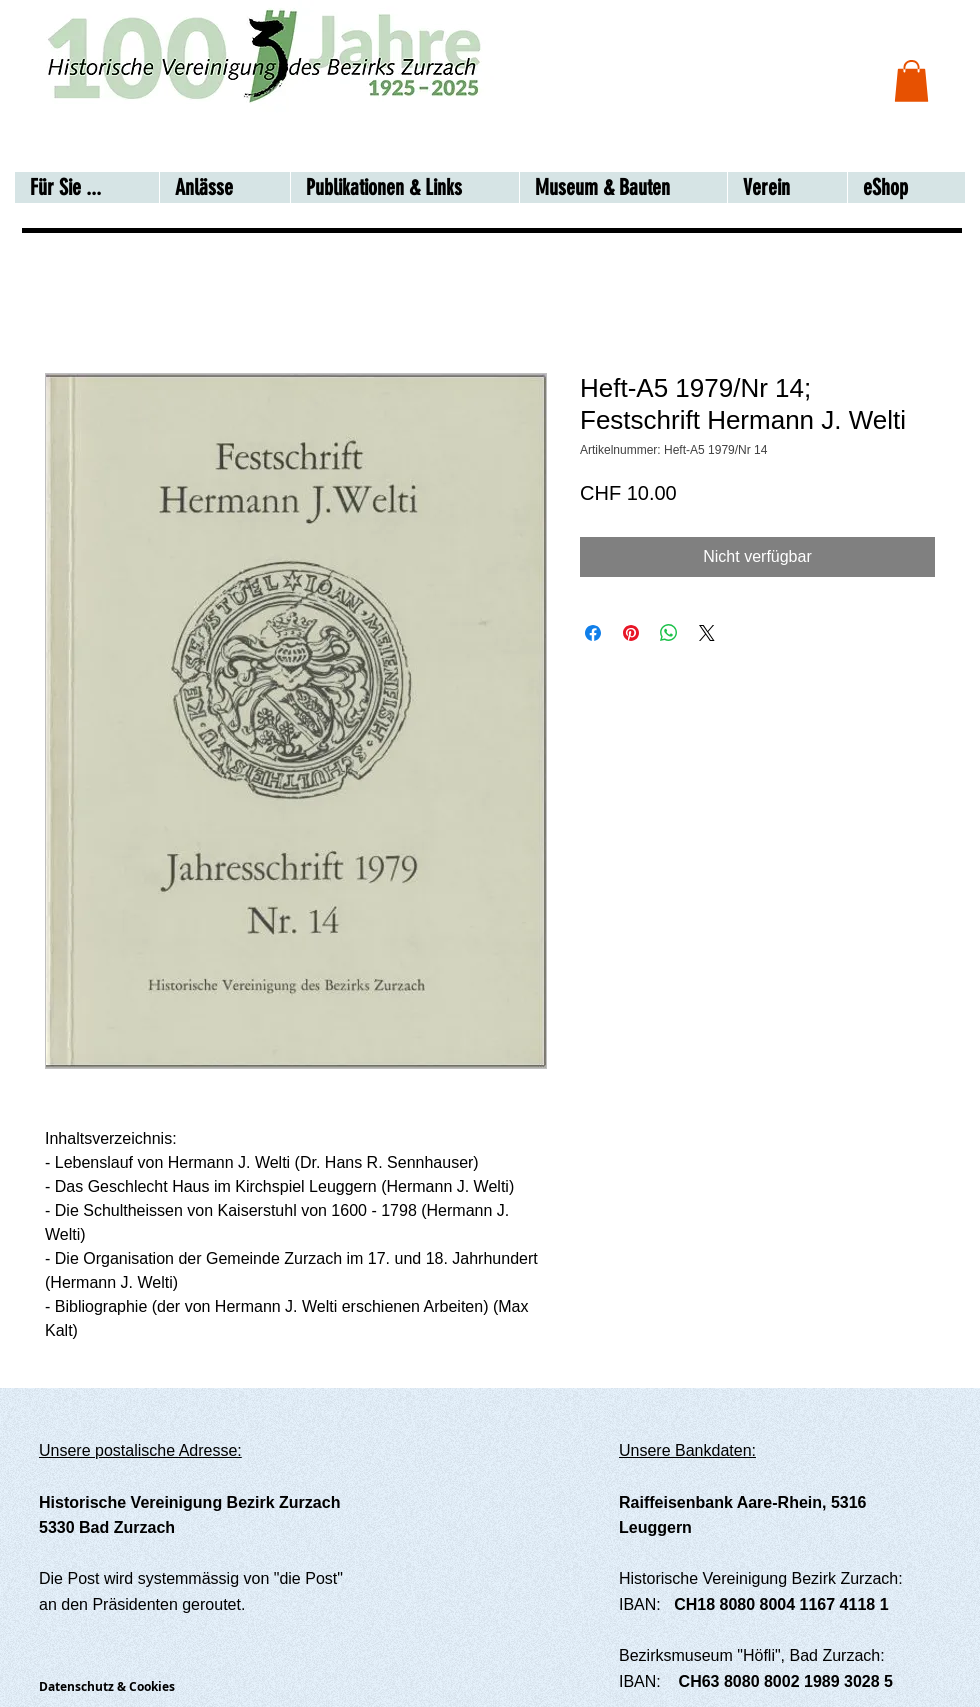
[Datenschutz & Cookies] (123, 1687)
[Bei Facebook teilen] (593, 633)
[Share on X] (707, 633)
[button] (911, 81)
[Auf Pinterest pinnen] (631, 633)
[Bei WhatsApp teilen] (669, 633)
